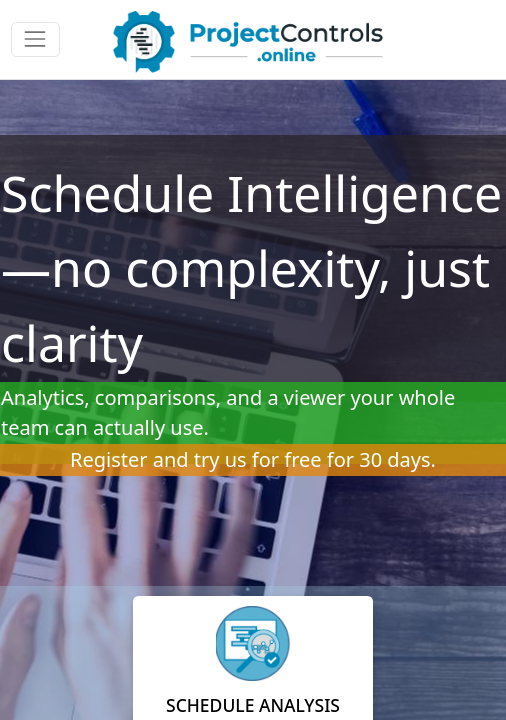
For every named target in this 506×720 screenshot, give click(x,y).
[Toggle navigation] (35, 39)
